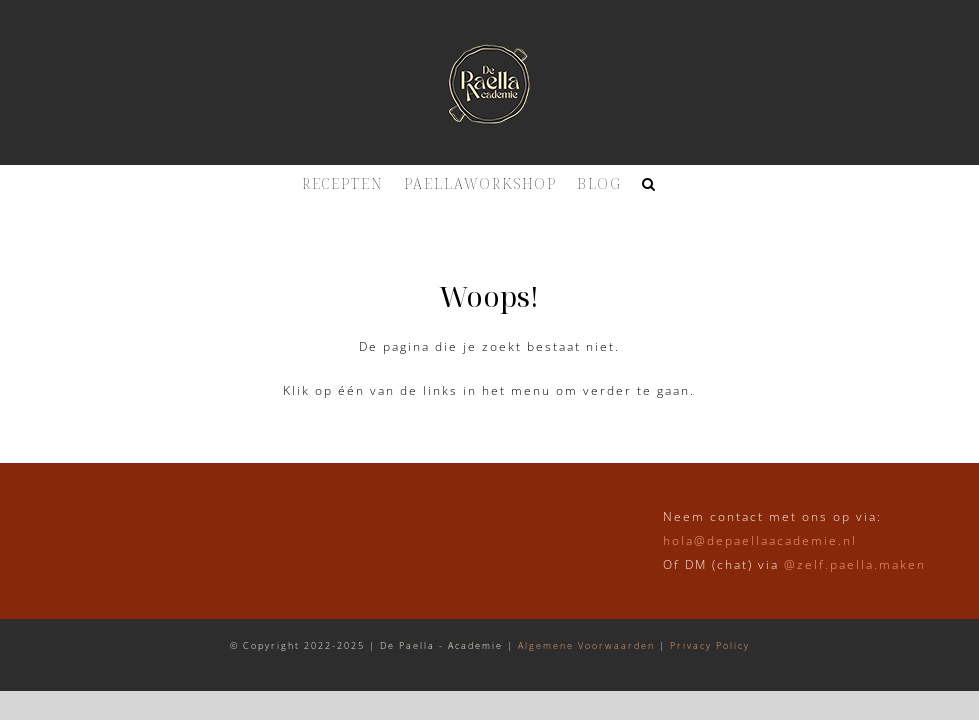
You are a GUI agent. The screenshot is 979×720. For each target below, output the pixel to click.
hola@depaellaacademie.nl (760, 540)
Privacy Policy (710, 645)
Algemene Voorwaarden (586, 645)
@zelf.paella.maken (855, 564)
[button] (649, 183)
